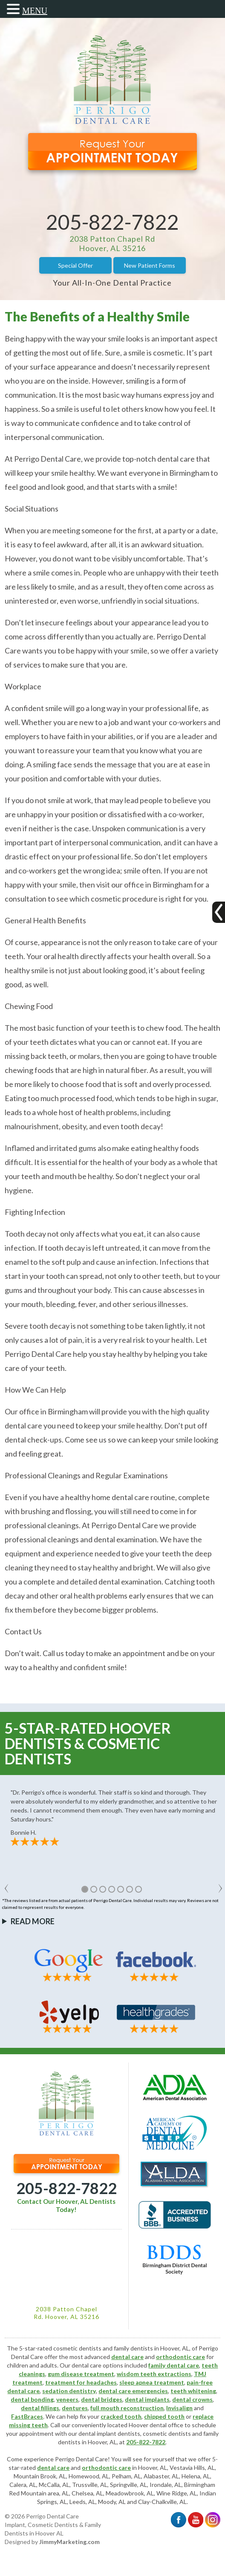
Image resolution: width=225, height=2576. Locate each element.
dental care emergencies (133, 2390)
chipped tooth (164, 2416)
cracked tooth (121, 2416)
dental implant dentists (109, 2433)
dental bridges (101, 2399)
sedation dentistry (69, 2390)
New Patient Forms (149, 265)
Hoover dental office (156, 2425)
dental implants (147, 2399)
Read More (33, 1921)
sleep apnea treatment (151, 2382)
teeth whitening (193, 2390)
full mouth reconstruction (127, 2407)
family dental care (173, 2365)
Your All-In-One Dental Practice (112, 282)
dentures (75, 2407)
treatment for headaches (81, 2382)
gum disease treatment (81, 2373)
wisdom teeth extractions (154, 2373)
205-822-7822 (112, 222)
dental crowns (192, 2399)
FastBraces (27, 2416)
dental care (127, 2356)
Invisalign (179, 2407)
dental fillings (40, 2407)
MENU (34, 10)
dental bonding (32, 2399)
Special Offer (75, 265)
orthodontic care (180, 2356)
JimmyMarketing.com (69, 2541)
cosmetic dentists (167, 2433)
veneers (67, 2399)
